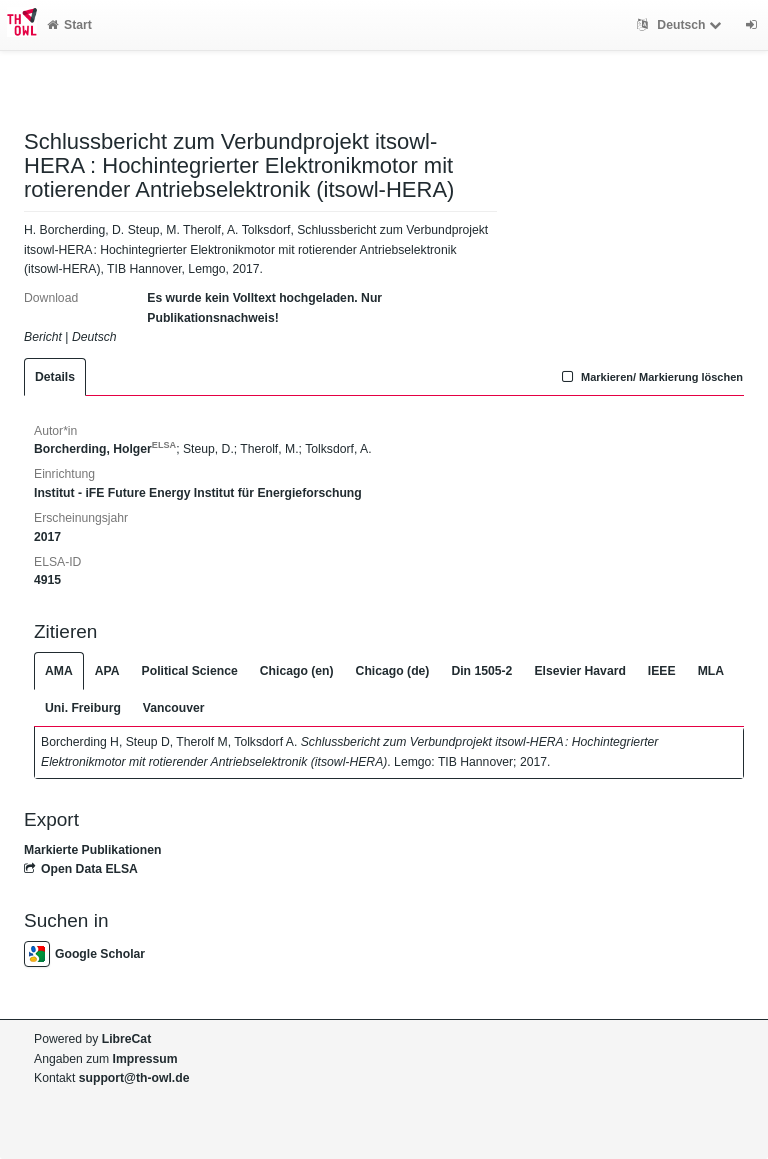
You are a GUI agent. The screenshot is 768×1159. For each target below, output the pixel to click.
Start (69, 25)
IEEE (662, 671)
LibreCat (126, 1039)
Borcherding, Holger (105, 449)
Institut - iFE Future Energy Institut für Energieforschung (198, 493)
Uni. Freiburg (83, 708)
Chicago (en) (297, 671)
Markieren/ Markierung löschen (650, 377)
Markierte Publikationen (92, 850)
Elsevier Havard (579, 671)
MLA (711, 671)
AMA (59, 671)
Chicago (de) (393, 671)
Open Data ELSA (81, 869)
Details (55, 377)
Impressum (145, 1059)
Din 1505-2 (481, 671)
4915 (47, 580)
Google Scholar (84, 954)
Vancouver (174, 708)
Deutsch (681, 25)
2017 (47, 537)
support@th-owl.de (134, 1078)
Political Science (190, 671)
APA (107, 671)
